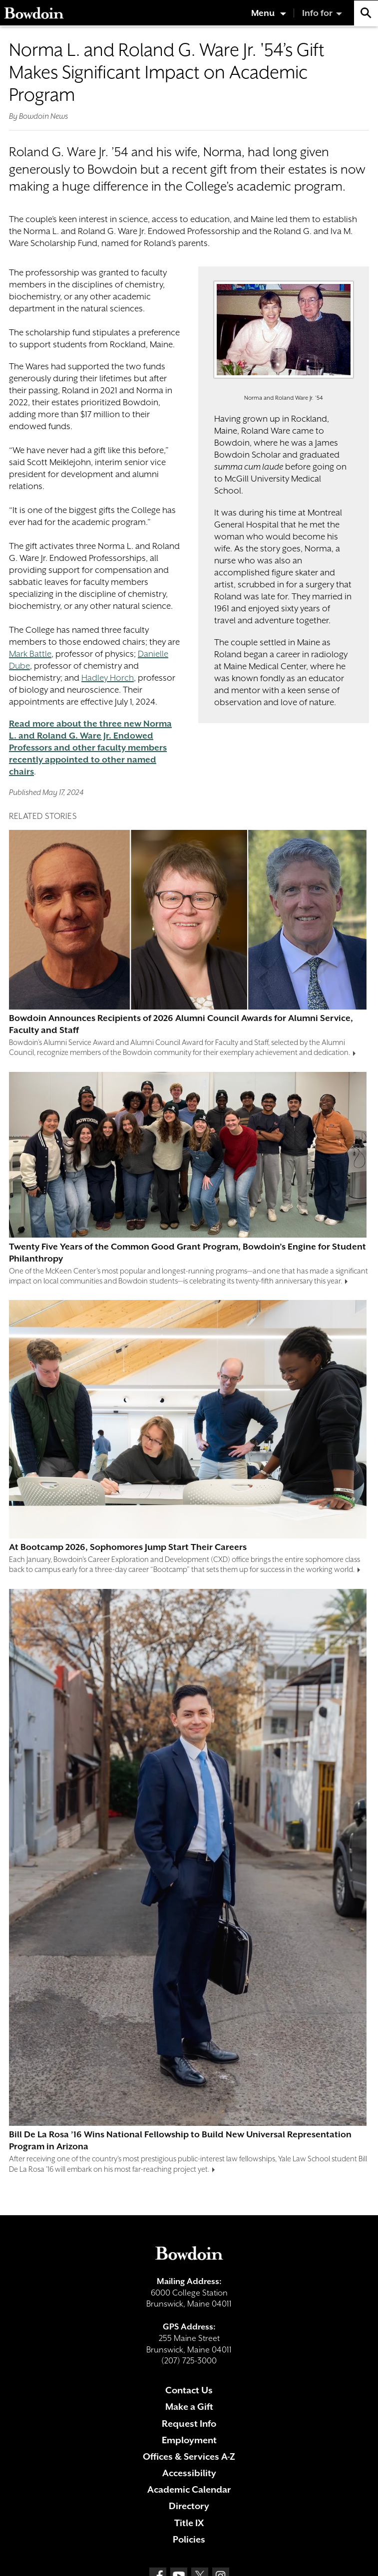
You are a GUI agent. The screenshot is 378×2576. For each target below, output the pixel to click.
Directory (189, 2506)
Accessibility (189, 2473)
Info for (317, 13)
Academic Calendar (189, 2489)
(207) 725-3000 (189, 2360)
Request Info (189, 2423)
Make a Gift (189, 2406)
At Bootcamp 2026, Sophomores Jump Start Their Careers (128, 1547)
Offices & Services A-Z (189, 2456)
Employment (189, 2440)
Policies (189, 2539)
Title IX (189, 2523)
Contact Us (189, 2390)
